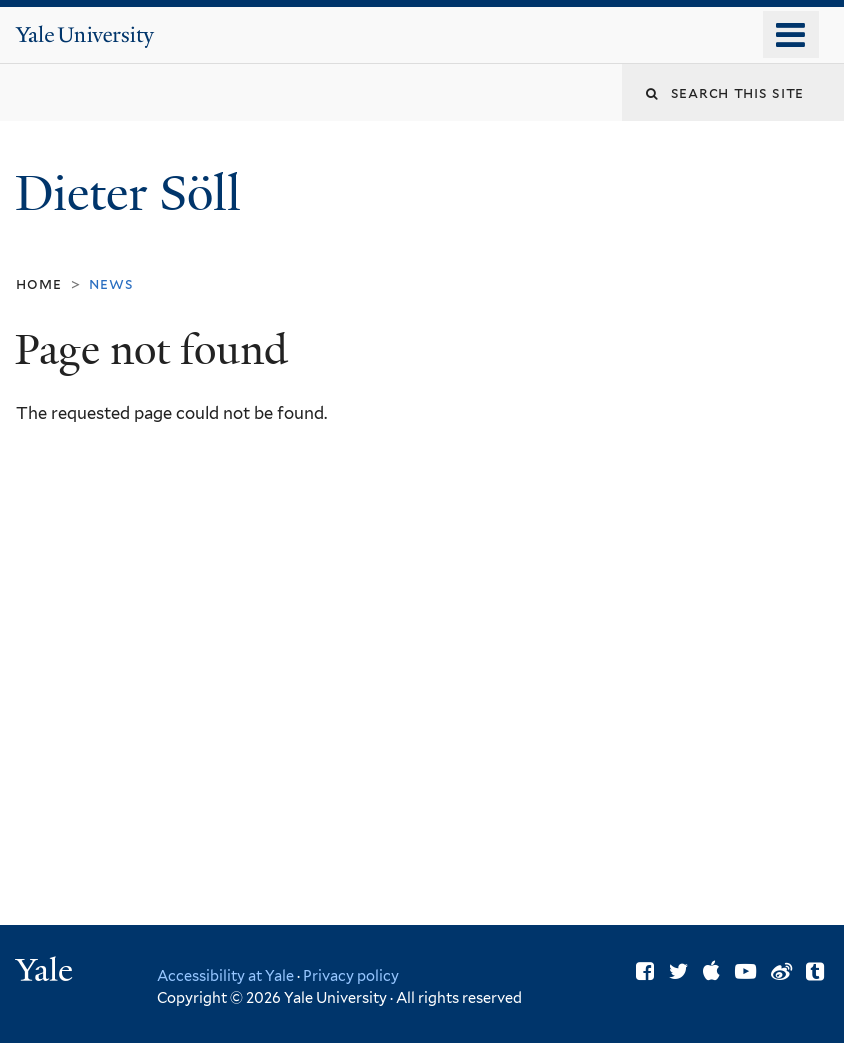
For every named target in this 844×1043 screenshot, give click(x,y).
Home (38, 283)
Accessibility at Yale (225, 975)
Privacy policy (351, 975)
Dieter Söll (134, 193)
